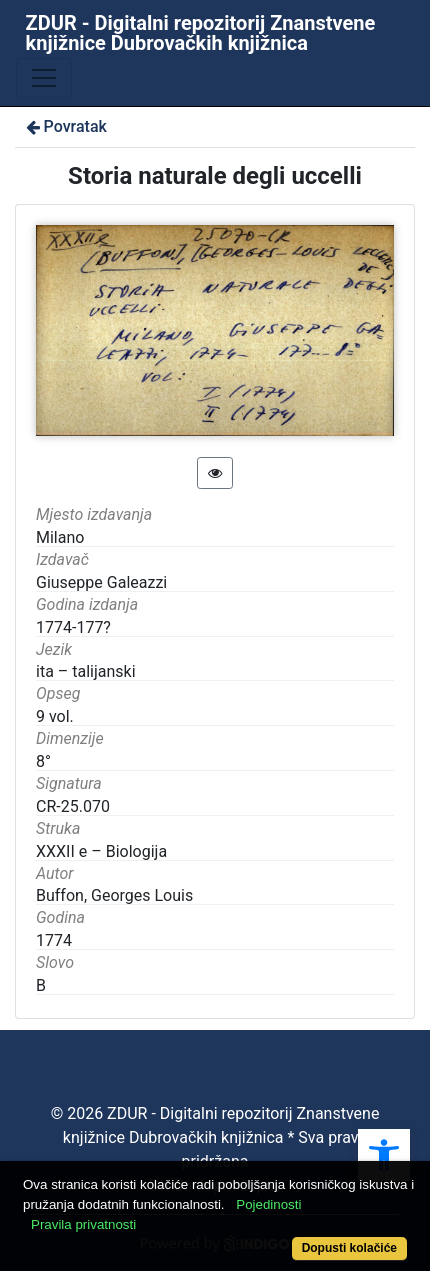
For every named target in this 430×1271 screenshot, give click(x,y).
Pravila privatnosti (83, 1224)
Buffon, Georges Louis (114, 895)
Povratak (65, 126)
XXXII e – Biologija (101, 851)
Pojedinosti (268, 1204)
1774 (54, 940)
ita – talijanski (86, 671)
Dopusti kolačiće (349, 1248)
